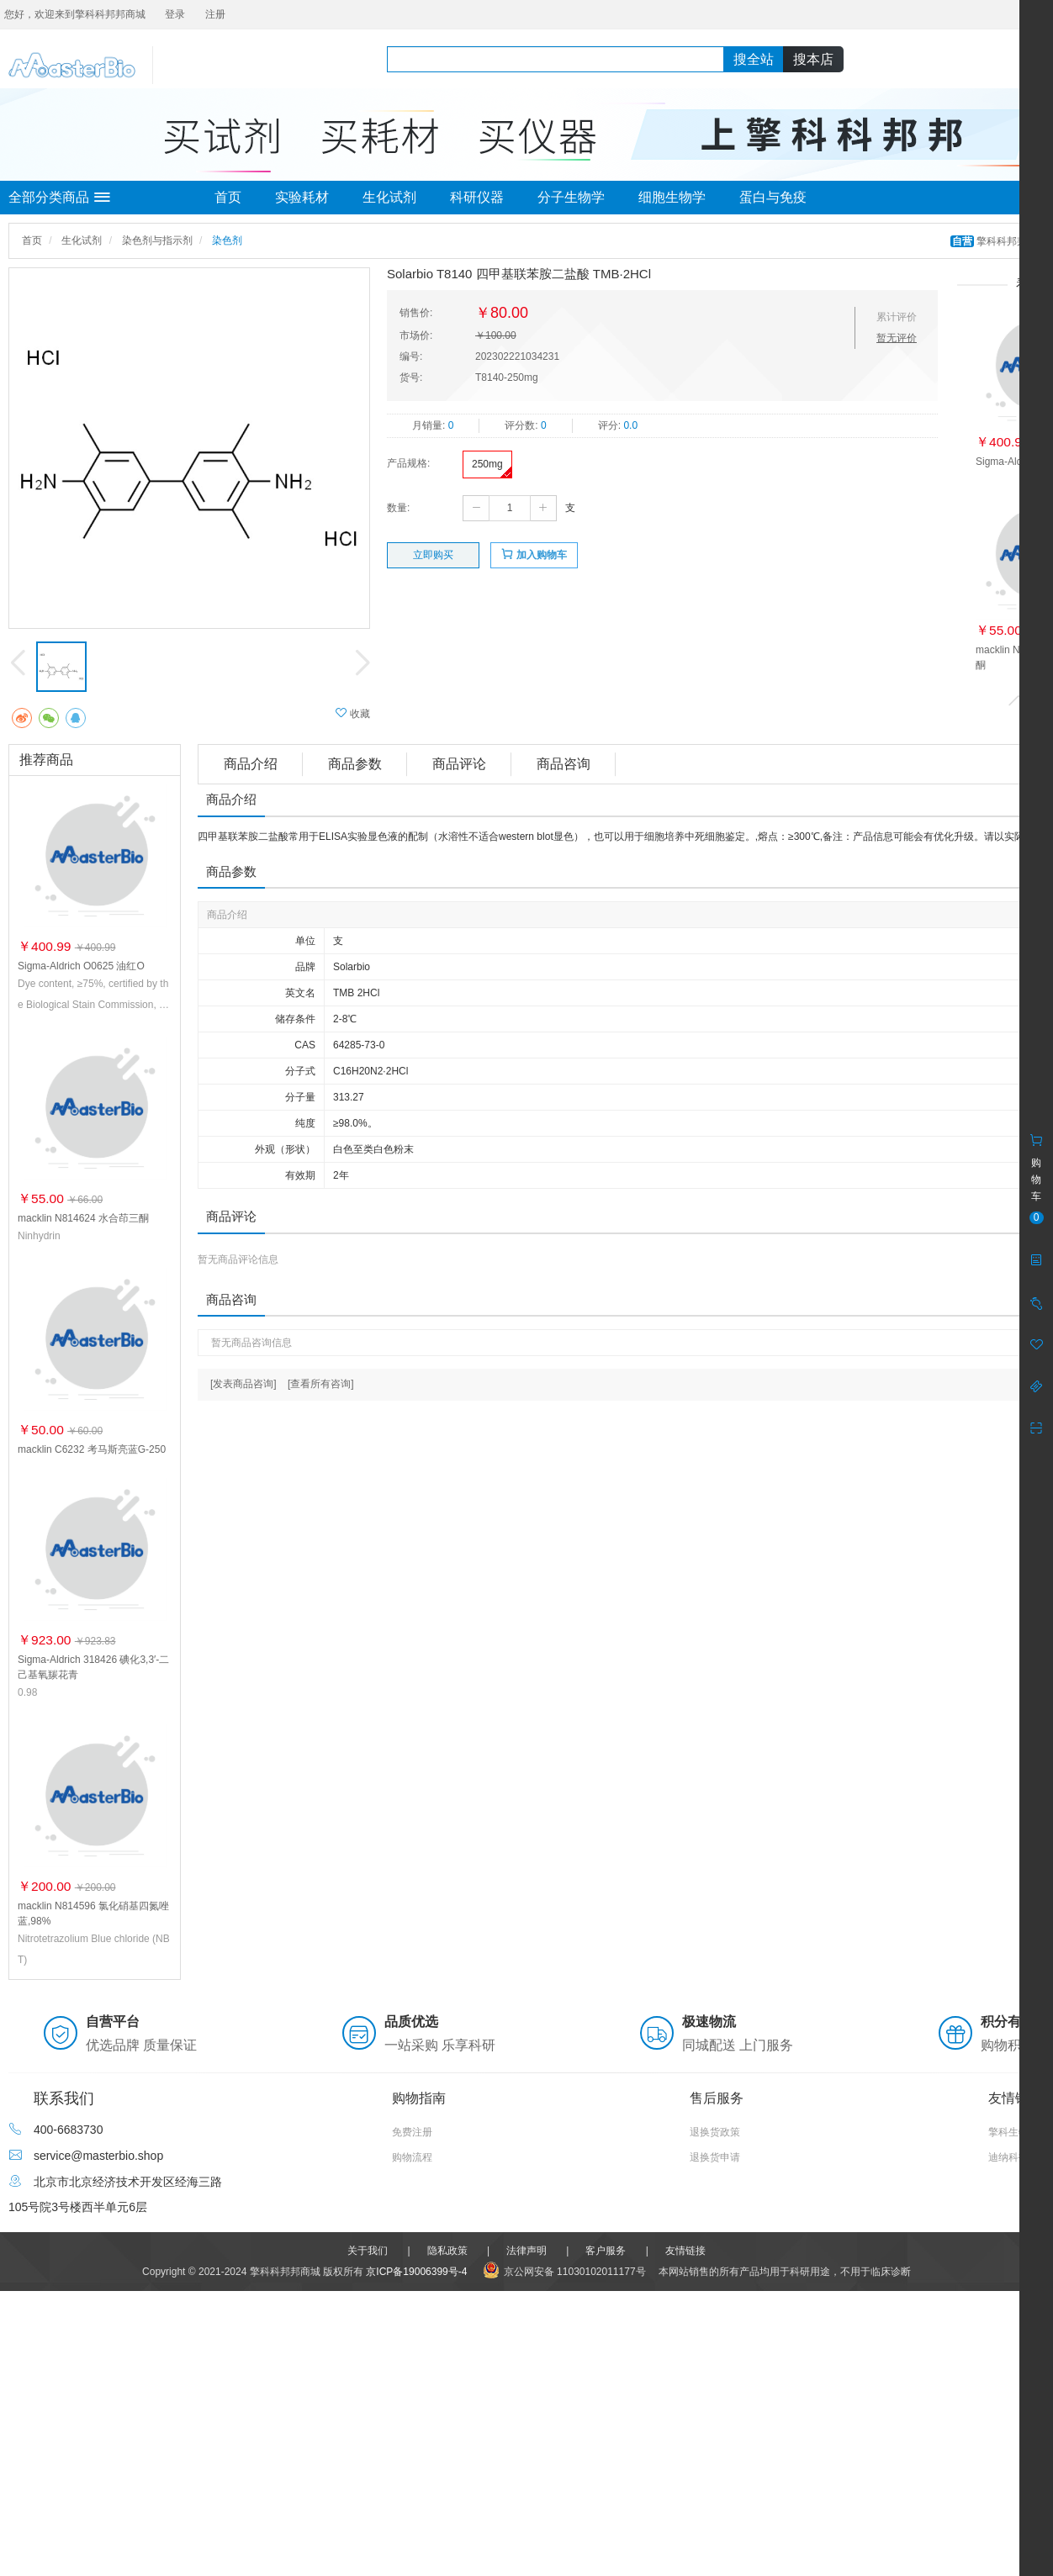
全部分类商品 (59, 197)
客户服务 (605, 2251)
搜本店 (813, 59)
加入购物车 (533, 554)
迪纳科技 (1008, 2157)
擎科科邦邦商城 (1000, 241)
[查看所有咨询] (321, 1384)
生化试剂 (389, 197)
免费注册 (412, 2132)
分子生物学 (571, 197)
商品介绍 (251, 764)
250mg (487, 464)
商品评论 (459, 764)
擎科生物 (1008, 2132)
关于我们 (367, 2251)
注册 (215, 14)
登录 (175, 14)
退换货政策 (715, 2132)
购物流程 (412, 2157)
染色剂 (227, 240)
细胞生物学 (672, 197)
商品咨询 (563, 764)
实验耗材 (302, 197)
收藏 (353, 713)
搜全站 (753, 59)
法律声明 (526, 2251)
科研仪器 (477, 197)
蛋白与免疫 (773, 197)
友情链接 (685, 2251)
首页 (227, 197)
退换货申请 (715, 2157)
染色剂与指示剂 (157, 240)
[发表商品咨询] (243, 1384)
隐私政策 (447, 2251)
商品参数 (355, 764)
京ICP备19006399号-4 (416, 2272)
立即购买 (433, 555)
